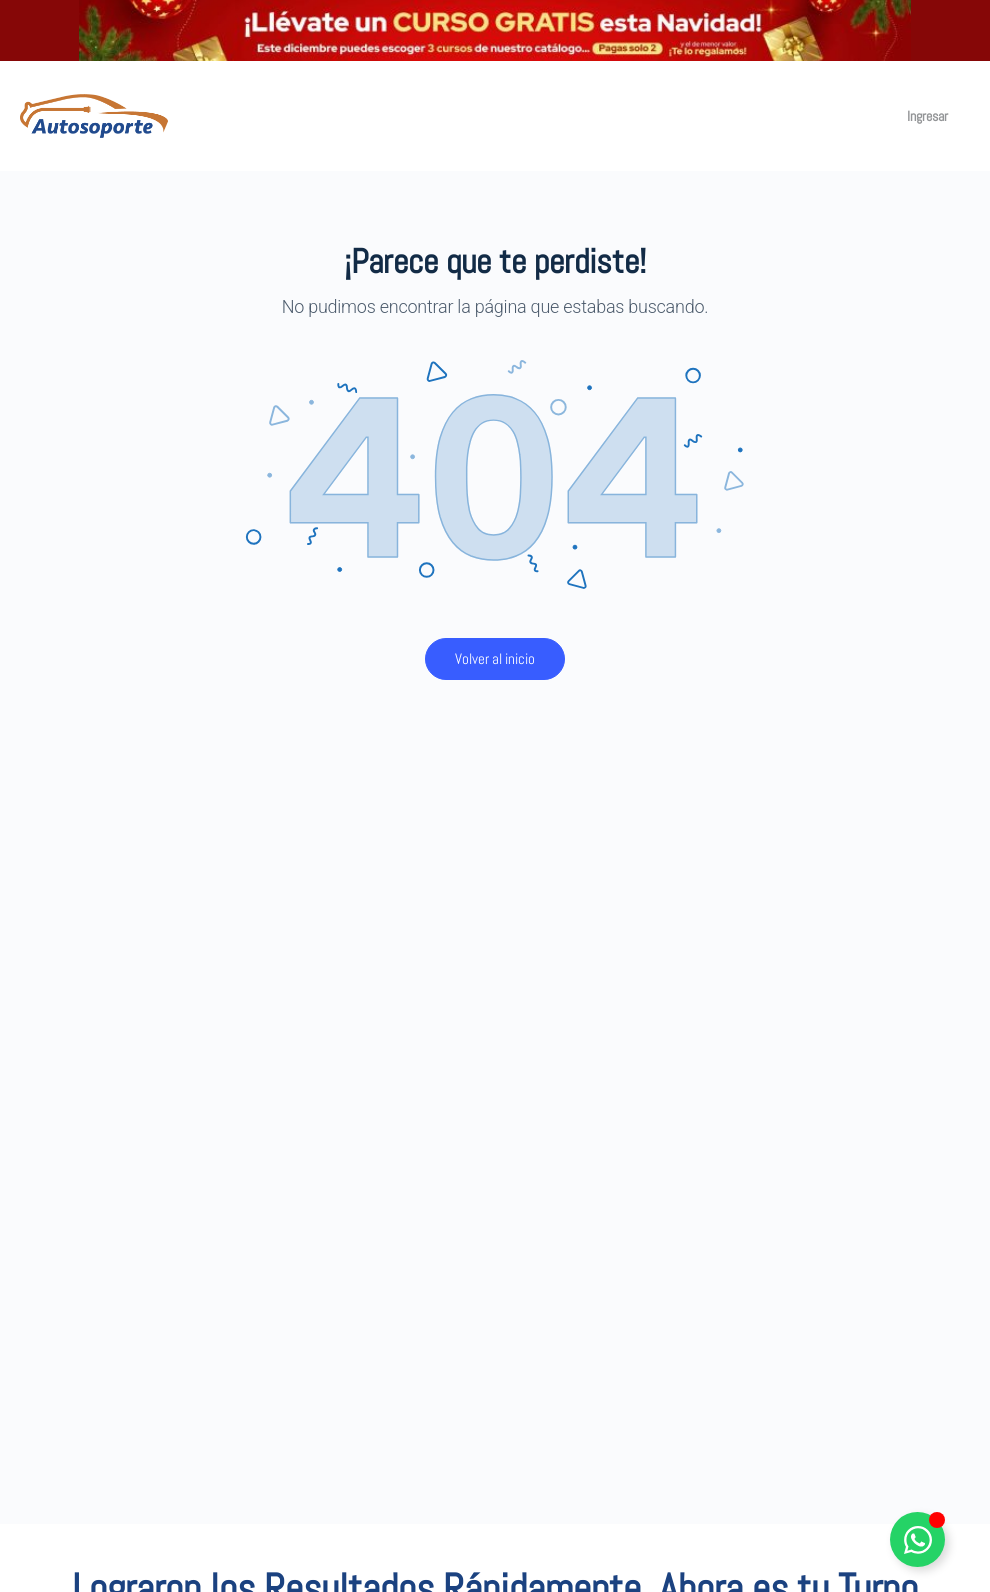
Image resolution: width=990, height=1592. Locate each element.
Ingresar (927, 116)
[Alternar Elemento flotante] (917, 1539)
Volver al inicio (495, 658)
